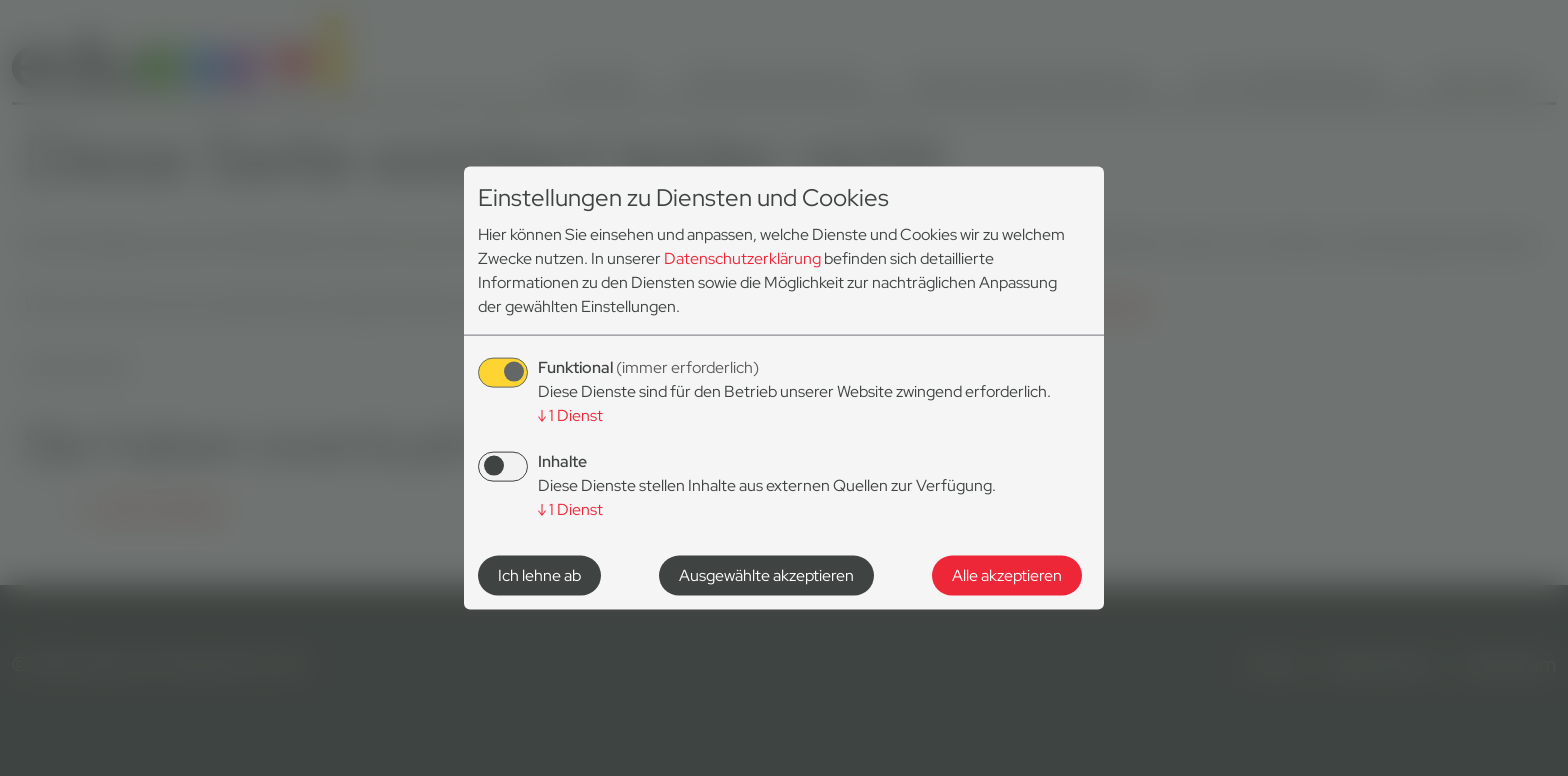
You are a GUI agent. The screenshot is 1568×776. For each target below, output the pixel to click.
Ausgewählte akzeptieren (766, 574)
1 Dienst (570, 415)
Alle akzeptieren (1007, 574)
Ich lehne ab (539, 574)
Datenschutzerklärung (742, 258)
